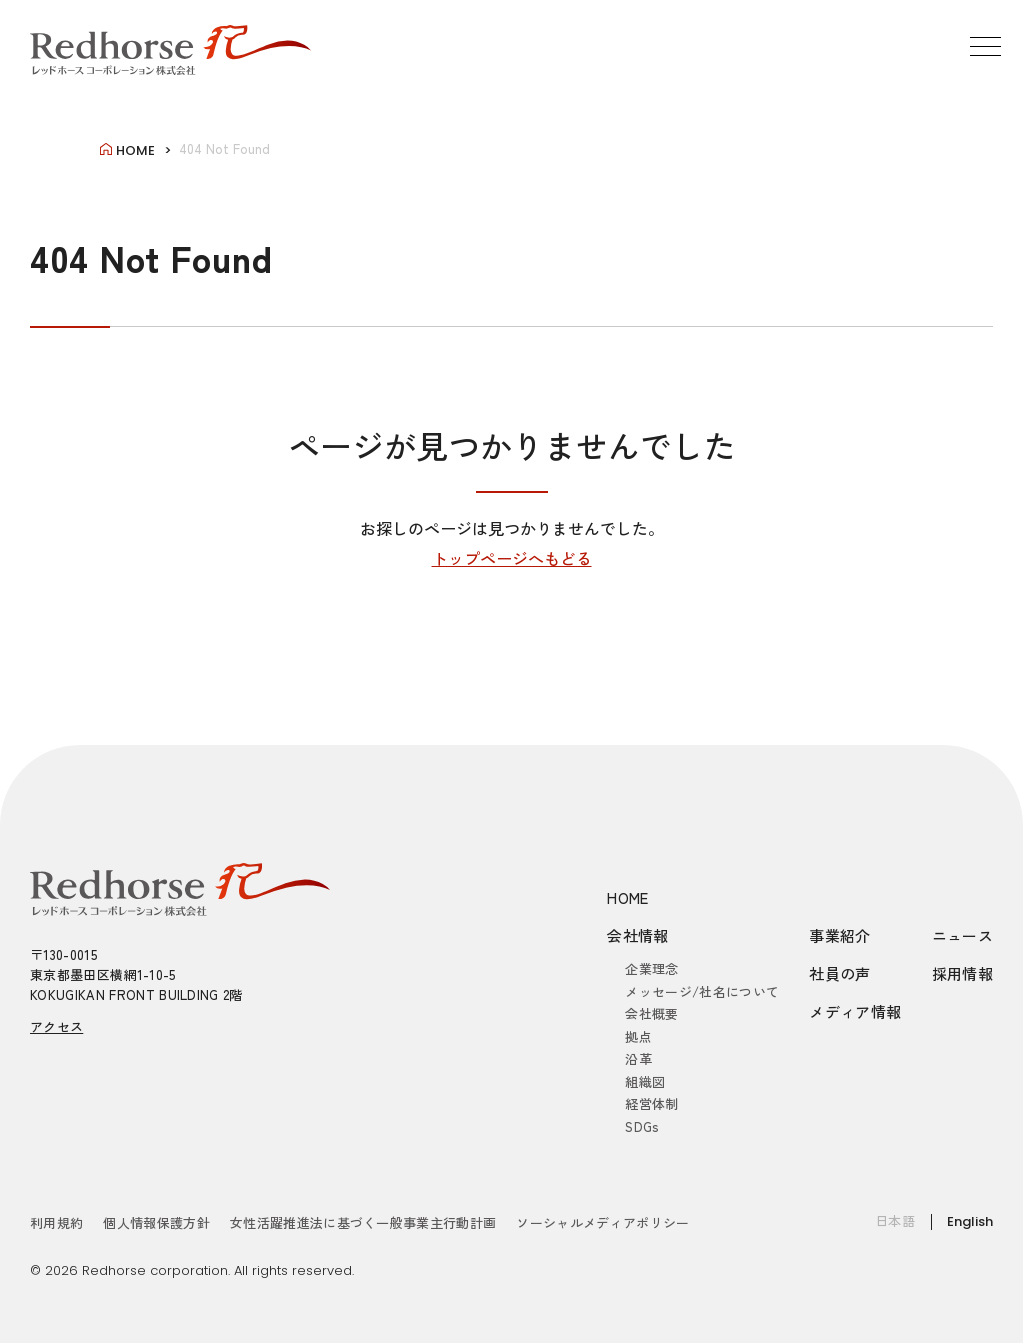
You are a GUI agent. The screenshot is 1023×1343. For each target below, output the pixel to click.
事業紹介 (840, 935)
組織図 (645, 1081)
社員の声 (840, 973)
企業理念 (651, 968)
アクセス (56, 1026)
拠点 (638, 1036)
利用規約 (56, 1222)
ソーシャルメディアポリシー (602, 1222)
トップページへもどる (512, 558)
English (970, 1221)
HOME (628, 897)
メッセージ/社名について (702, 991)
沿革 (638, 1058)
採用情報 (963, 973)
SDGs (641, 1126)
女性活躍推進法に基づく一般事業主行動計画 (363, 1222)
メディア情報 (855, 1011)
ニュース (963, 935)
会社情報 (638, 935)
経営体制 (651, 1103)
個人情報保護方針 (156, 1222)
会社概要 (651, 1013)
